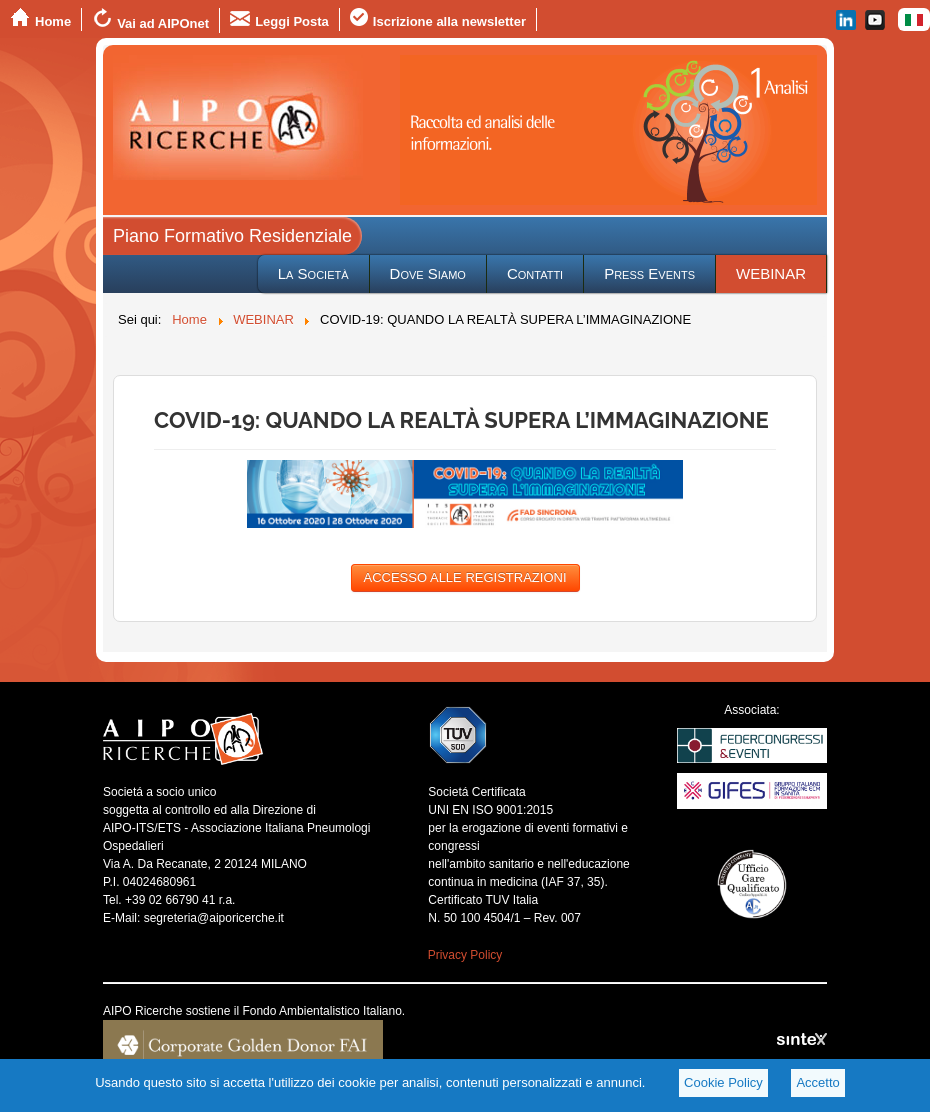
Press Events (649, 273)
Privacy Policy (465, 955)
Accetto (817, 1082)
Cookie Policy (723, 1082)
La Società (313, 273)
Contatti (535, 273)
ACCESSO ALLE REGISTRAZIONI (465, 577)
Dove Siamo (428, 273)
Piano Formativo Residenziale (232, 236)
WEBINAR (771, 273)
